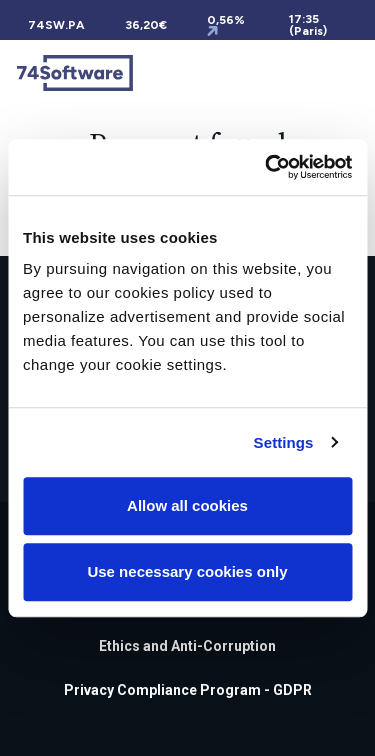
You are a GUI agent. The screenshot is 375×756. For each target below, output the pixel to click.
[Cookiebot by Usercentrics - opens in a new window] (267, 167)
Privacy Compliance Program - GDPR (188, 690)
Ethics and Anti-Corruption (187, 646)
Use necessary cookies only (187, 571)
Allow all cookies (187, 505)
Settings (284, 442)
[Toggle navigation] (348, 72)
